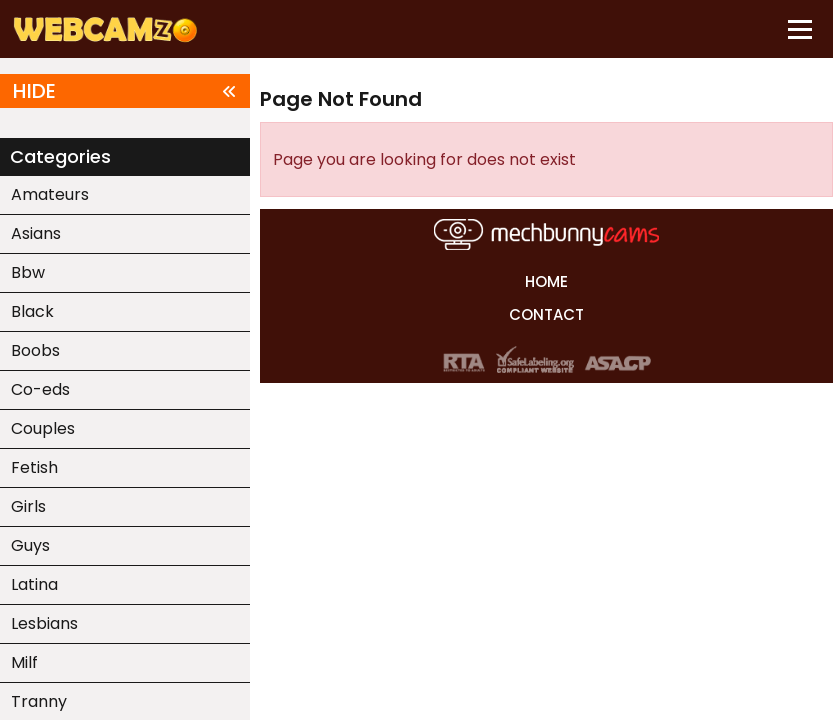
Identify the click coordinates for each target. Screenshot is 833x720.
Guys (30, 545)
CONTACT (546, 314)
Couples (43, 428)
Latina (34, 584)
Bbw (28, 272)
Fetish (34, 467)
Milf (24, 662)
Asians (36, 233)
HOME (546, 281)
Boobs (35, 350)
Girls (28, 506)
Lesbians (44, 623)
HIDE (125, 91)
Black (32, 311)
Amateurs (50, 194)
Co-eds (40, 389)
